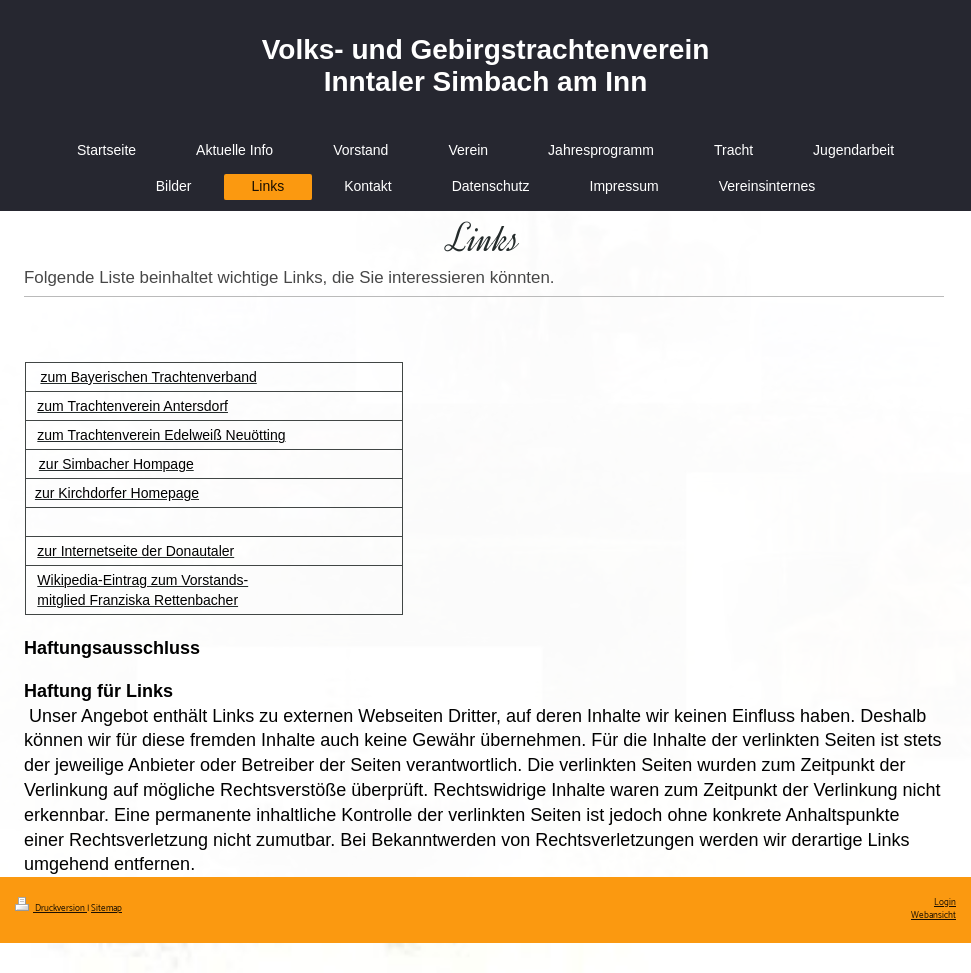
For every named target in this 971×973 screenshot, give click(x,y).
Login (945, 902)
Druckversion (51, 908)
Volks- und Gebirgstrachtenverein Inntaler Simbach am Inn (486, 65)
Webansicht (933, 915)
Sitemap (106, 908)
